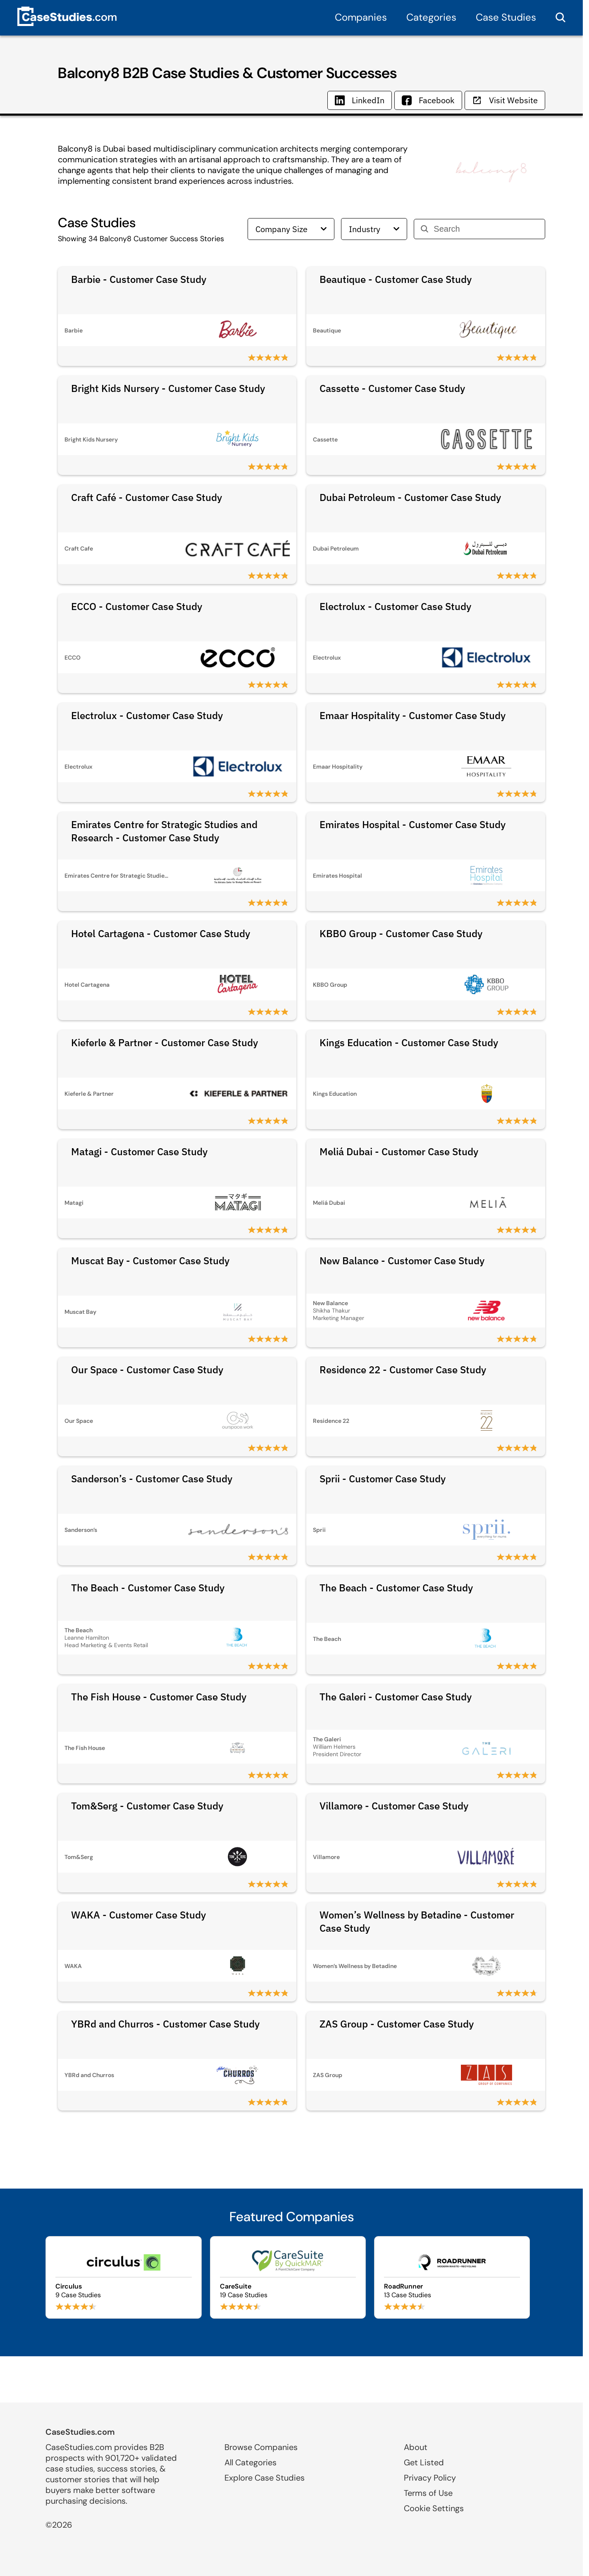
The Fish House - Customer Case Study (158, 1696)
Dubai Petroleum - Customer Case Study (410, 497)
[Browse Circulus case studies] (123, 2277)
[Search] (486, 229)
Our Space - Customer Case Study (147, 1369)
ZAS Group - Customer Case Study (397, 2023)
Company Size (291, 229)
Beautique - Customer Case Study (396, 279)
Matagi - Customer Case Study (139, 1151)
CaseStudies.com (80, 2431)
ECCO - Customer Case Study (136, 606)
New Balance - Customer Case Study (402, 1260)
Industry (374, 229)
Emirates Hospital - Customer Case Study (413, 824)
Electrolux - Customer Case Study (395, 606)
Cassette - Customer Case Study (392, 388)
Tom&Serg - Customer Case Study (147, 1805)
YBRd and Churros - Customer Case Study (165, 2023)
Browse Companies (261, 2447)
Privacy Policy (430, 2477)
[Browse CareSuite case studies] (288, 2277)
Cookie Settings (434, 2508)
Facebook (428, 100)
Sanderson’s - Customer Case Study (151, 1478)
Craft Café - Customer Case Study (146, 497)
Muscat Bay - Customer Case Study (150, 1260)
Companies (361, 17)
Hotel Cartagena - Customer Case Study (160, 933)
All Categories (250, 2462)
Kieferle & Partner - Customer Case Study (164, 1042)
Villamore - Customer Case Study (394, 1805)
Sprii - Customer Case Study (383, 1478)
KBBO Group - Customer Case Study (401, 933)
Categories (431, 17)
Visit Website (505, 100)
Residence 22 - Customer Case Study (403, 1369)
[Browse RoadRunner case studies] (452, 2277)
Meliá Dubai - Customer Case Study (399, 1151)
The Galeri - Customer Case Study (396, 1696)
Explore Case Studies (264, 2477)
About (415, 2447)
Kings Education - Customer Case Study (409, 1042)
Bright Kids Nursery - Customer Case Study (168, 388)
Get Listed (424, 2462)
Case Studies (506, 17)
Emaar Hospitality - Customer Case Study (413, 715)
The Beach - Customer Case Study (147, 1587)
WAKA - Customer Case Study (138, 1914)
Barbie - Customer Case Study (138, 279)
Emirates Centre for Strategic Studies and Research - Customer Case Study (164, 831)
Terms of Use (428, 2493)
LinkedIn (359, 100)
